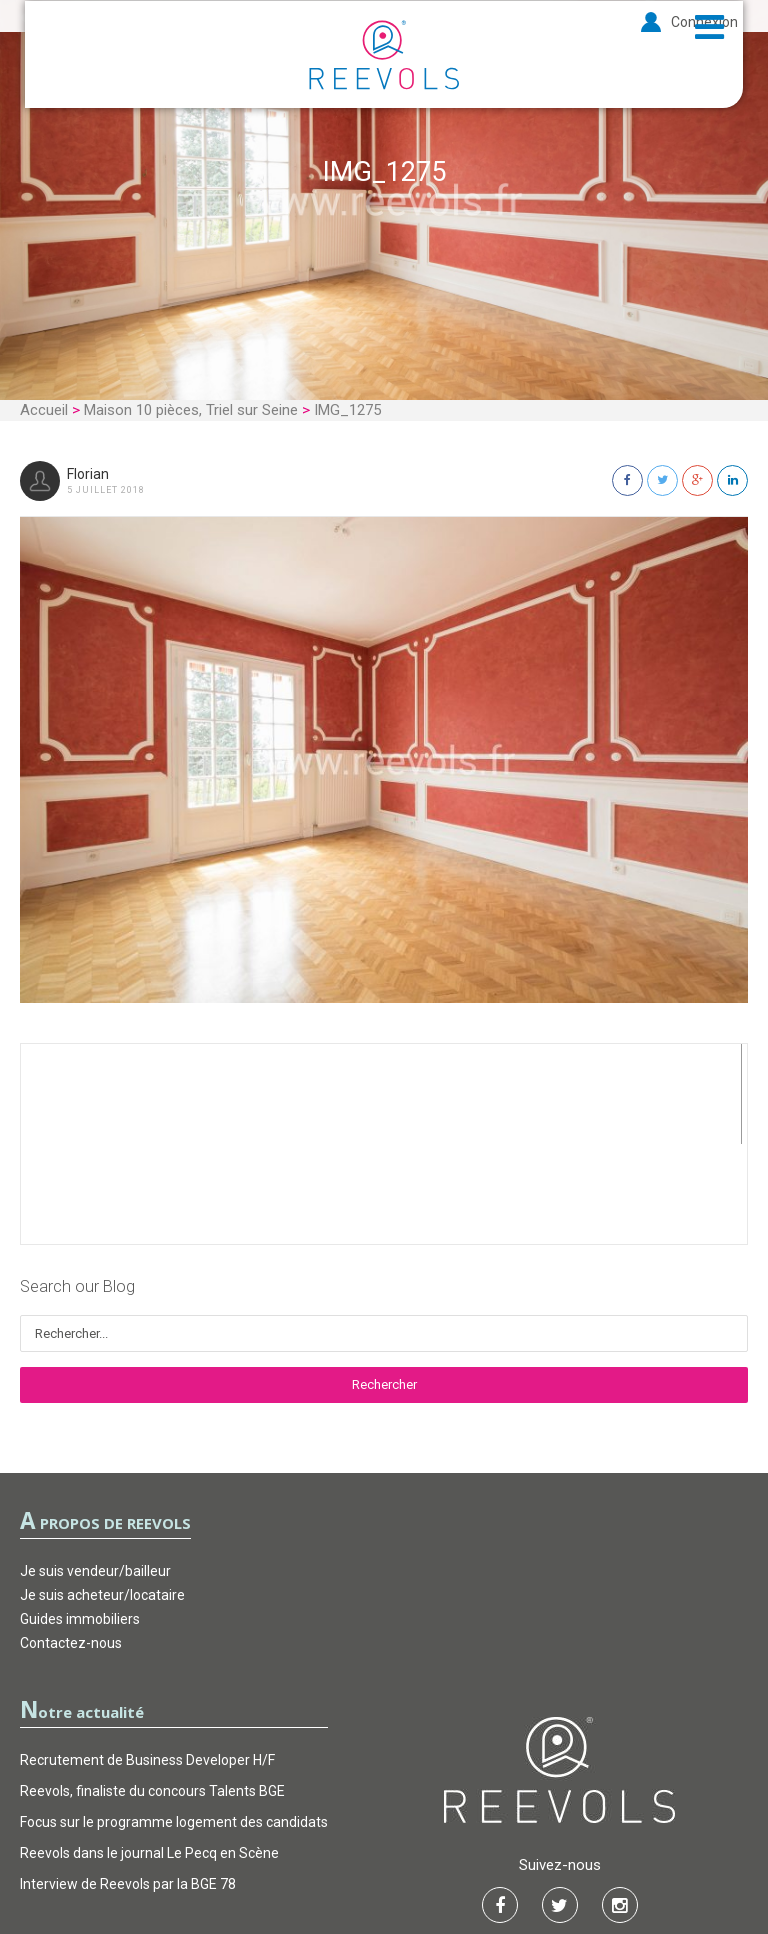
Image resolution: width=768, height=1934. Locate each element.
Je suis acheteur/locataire (102, 1495)
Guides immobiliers (80, 1519)
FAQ (486, 1859)
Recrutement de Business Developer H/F (147, 1660)
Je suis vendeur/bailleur (95, 1471)
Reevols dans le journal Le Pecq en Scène (149, 1753)
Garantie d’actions (385, 1859)
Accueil (44, 410)
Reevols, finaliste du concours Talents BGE (152, 1691)
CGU (283, 1859)
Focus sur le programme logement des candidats (174, 1722)
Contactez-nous (71, 1543)
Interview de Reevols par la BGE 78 (128, 1784)
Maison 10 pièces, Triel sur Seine (191, 410)
